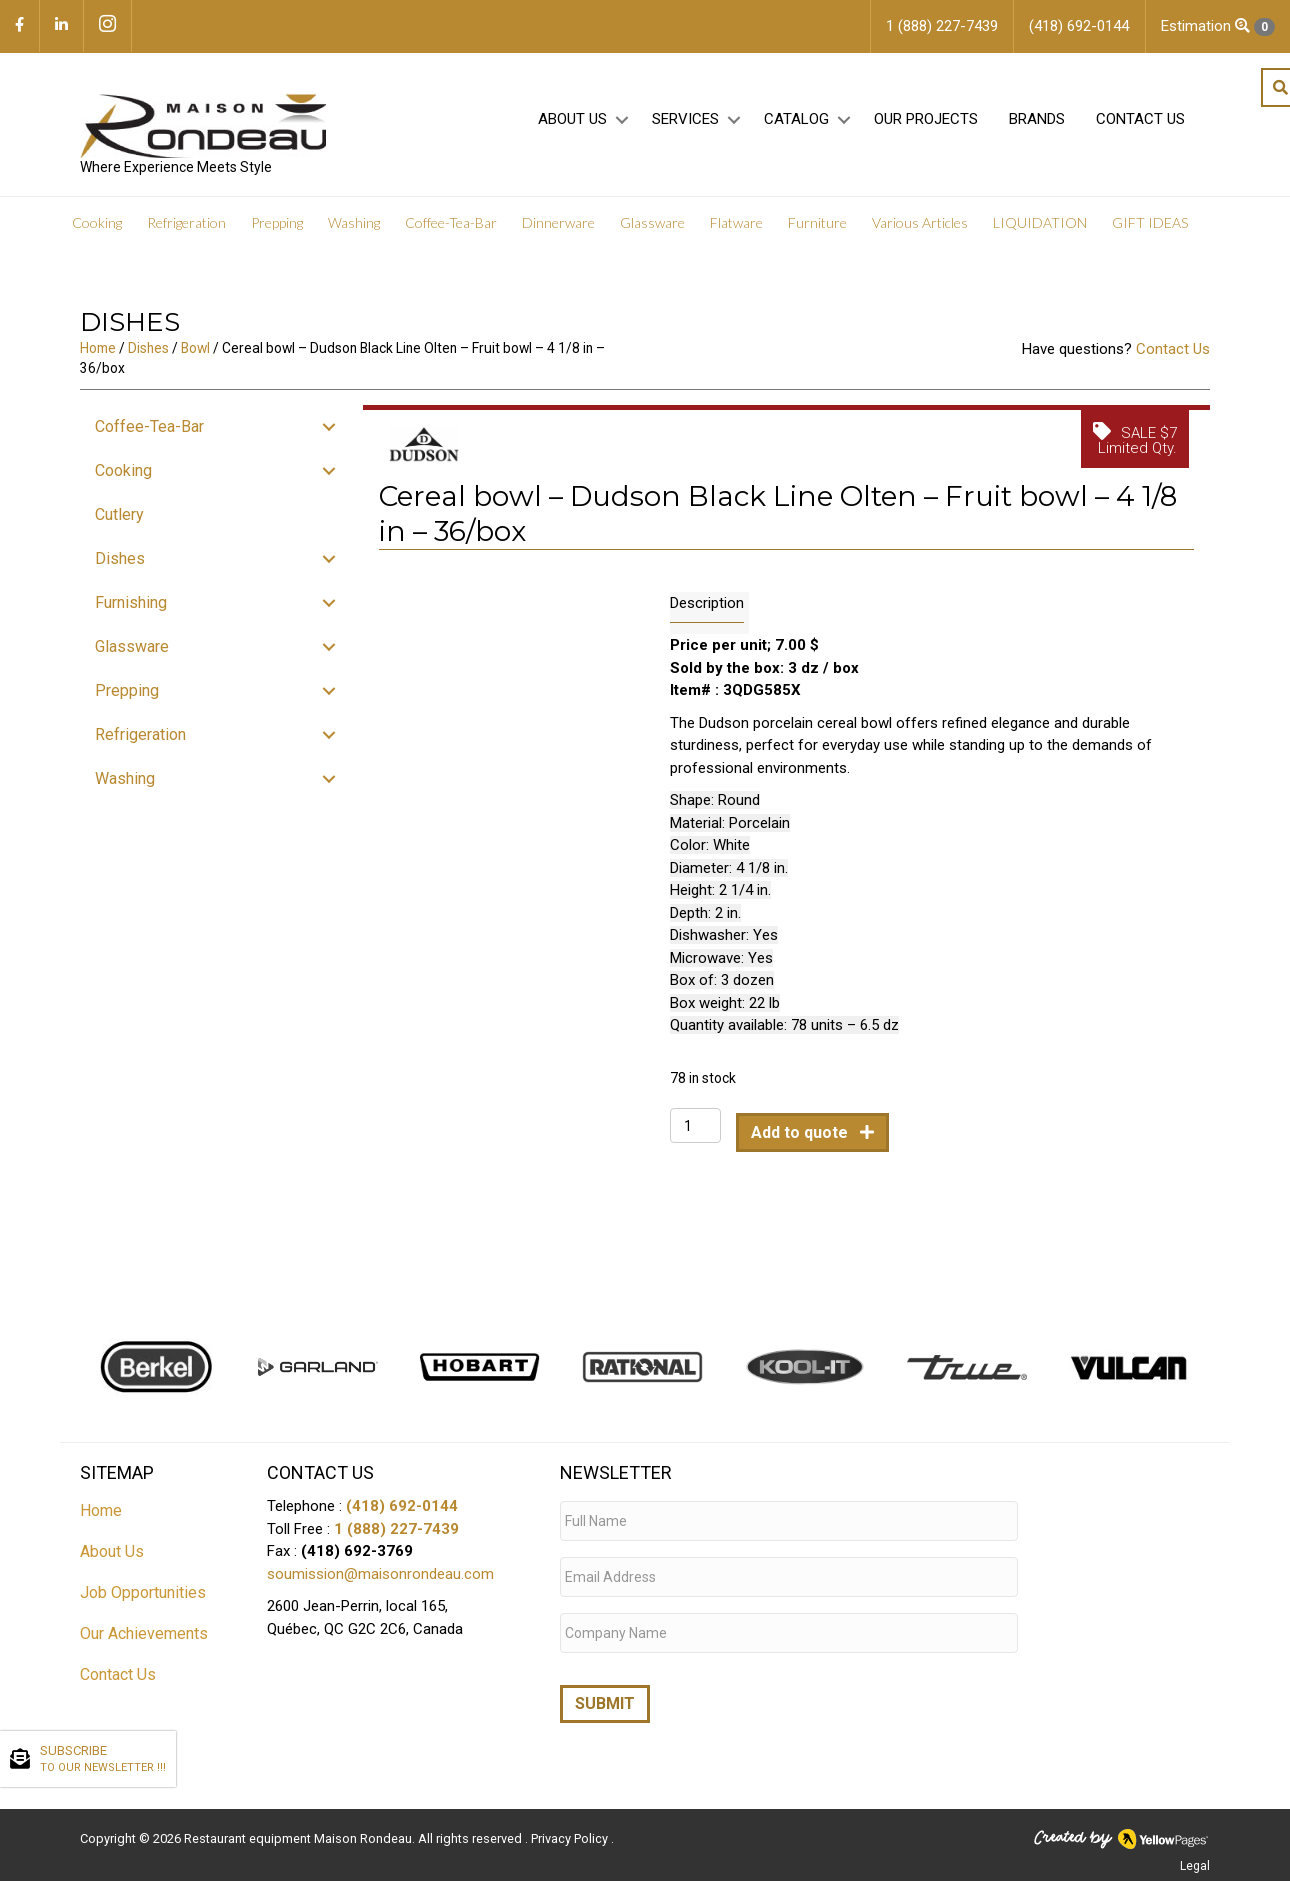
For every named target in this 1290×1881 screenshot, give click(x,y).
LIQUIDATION (1040, 239)
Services (685, 131)
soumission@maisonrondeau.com (380, 1591)
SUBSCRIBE (103, 1760)
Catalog (796, 131)
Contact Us (1140, 131)
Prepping (277, 239)
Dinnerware (558, 239)
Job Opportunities (143, 1609)
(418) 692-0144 (402, 1523)
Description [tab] (707, 620)
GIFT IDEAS (1150, 239)
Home (98, 365)
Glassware (652, 239)
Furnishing (131, 619)
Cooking (97, 239)
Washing (354, 239)
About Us (572, 131)
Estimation (1218, 26)
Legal (1195, 1863)
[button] (621, 131)
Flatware (736, 239)
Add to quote (801, 1149)
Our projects (926, 131)
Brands (1037, 131)
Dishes (148, 365)
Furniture (817, 239)
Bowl (195, 365)
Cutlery (119, 531)
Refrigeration (186, 239)
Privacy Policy (571, 1835)
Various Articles (920, 239)
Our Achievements (144, 1650)
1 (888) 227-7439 (396, 1546)
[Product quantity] (695, 1142)
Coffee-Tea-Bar (451, 239)
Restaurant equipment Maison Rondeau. (299, 1835)
